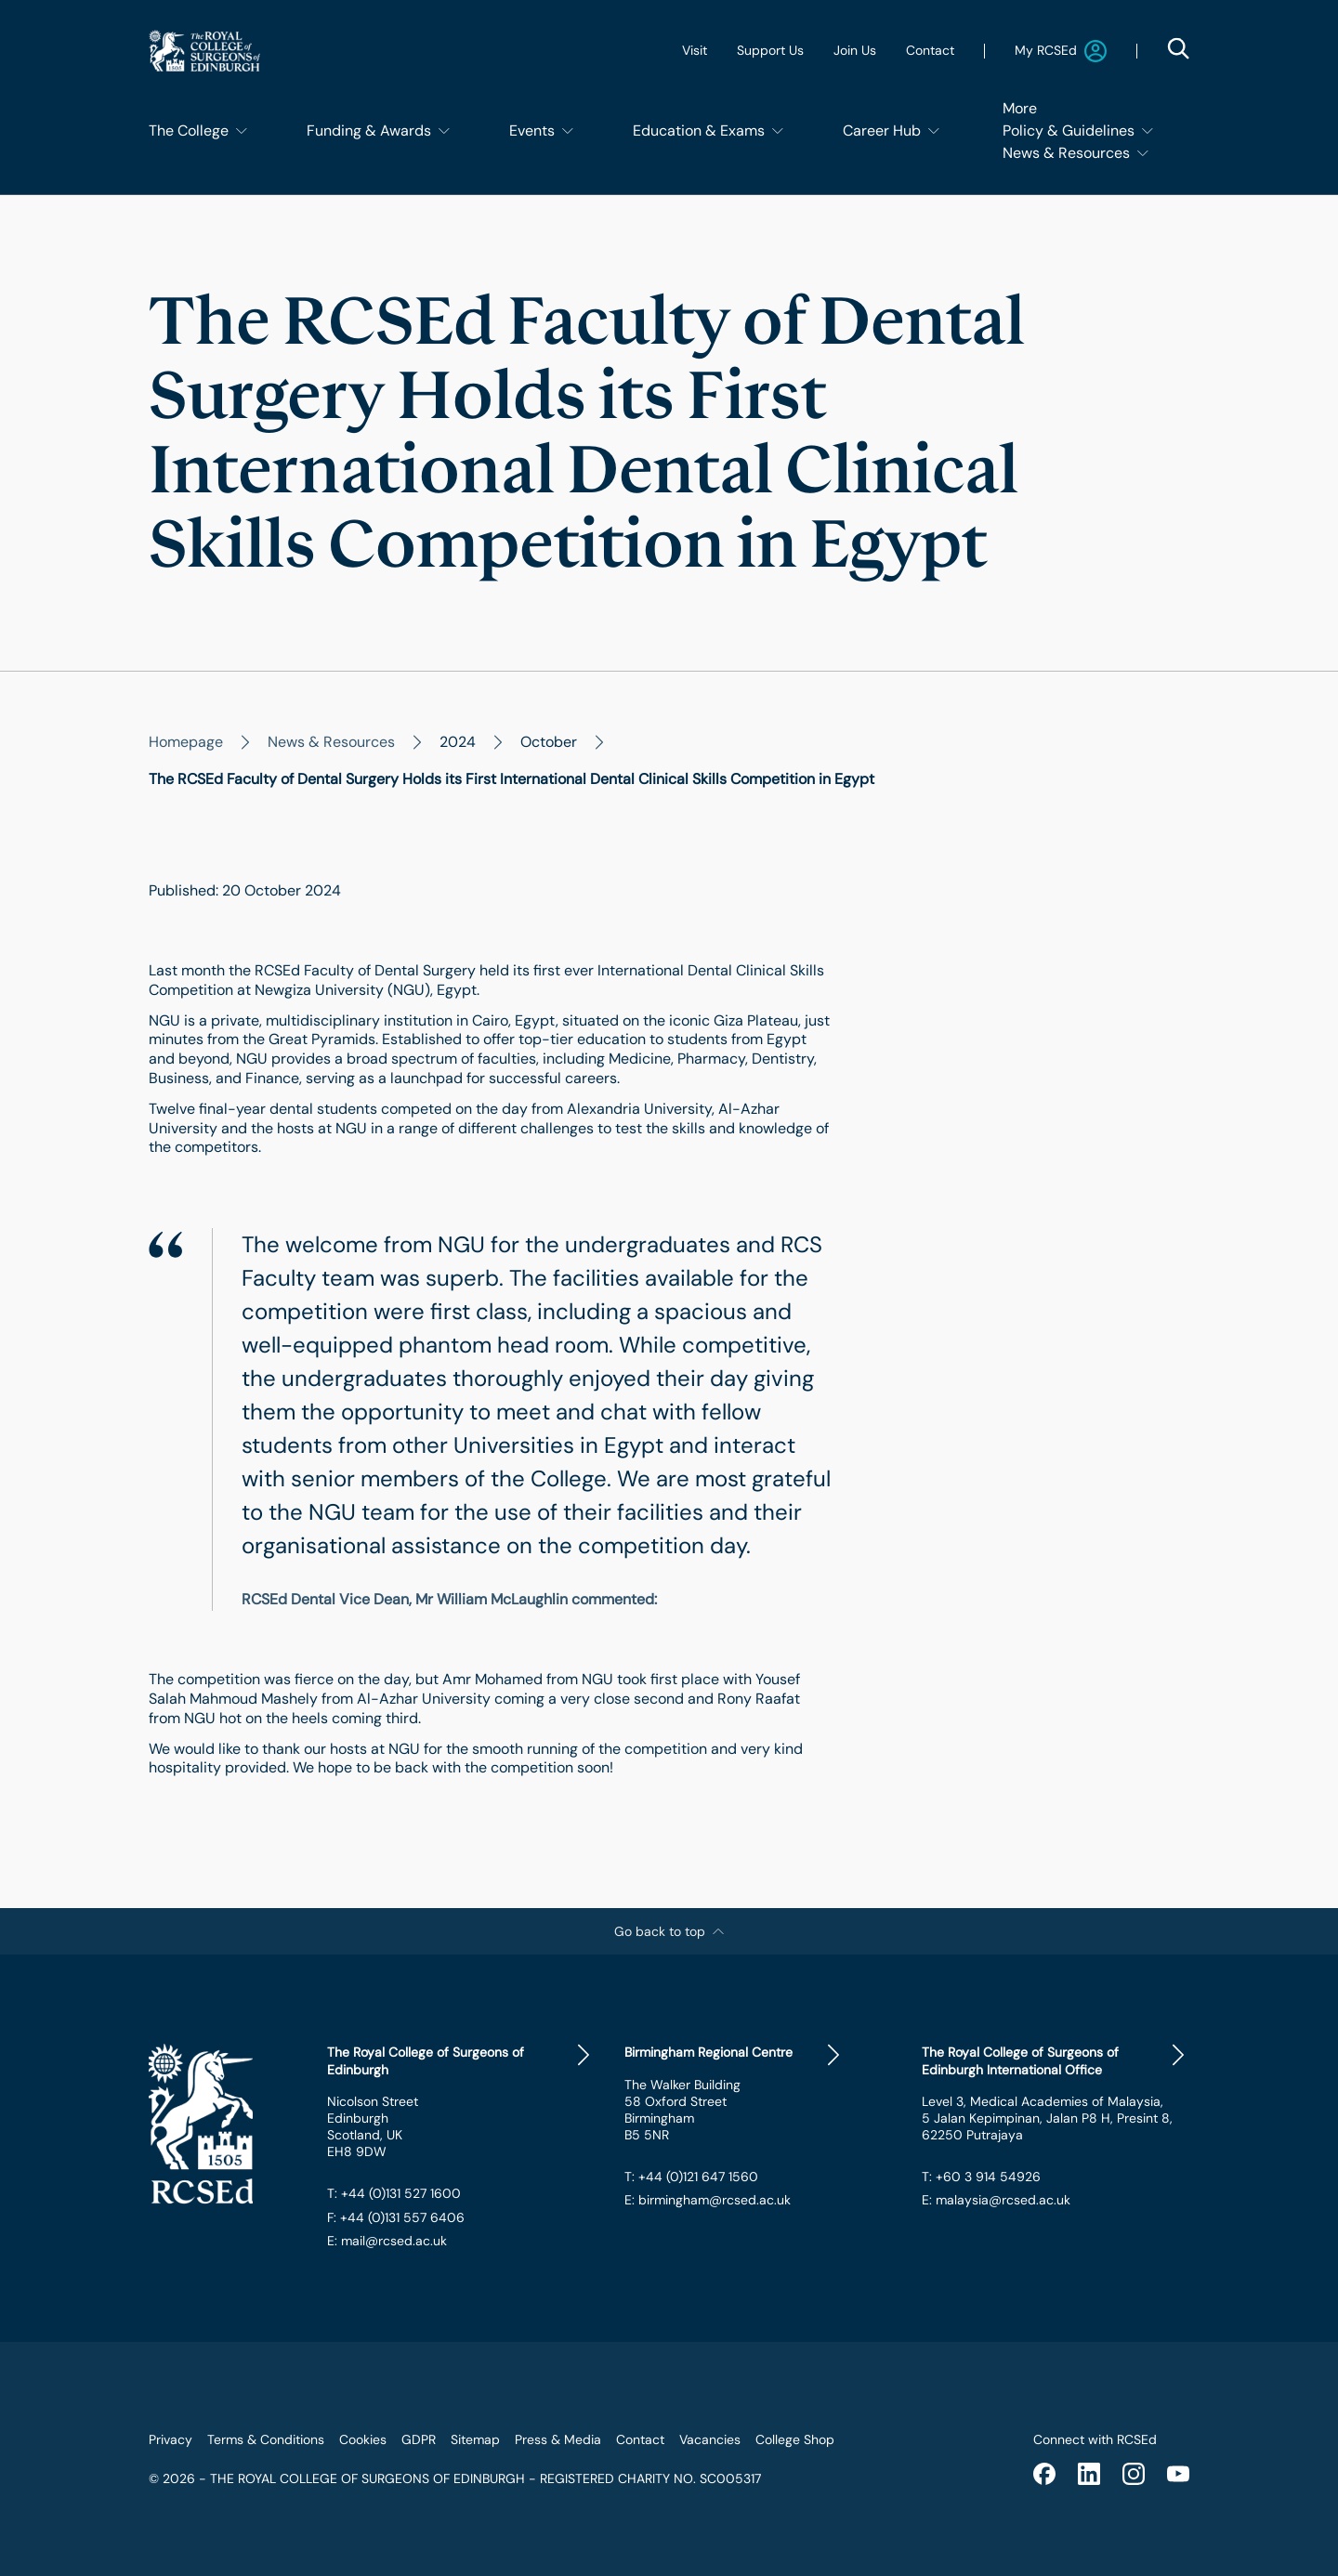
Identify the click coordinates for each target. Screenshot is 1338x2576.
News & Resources (331, 742)
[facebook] (1044, 2474)
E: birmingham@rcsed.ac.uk (707, 2199)
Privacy (170, 2439)
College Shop (794, 2439)
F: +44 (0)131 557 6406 (396, 2217)
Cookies (363, 2439)
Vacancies (710, 2439)
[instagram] (1133, 2474)
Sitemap (475, 2439)
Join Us (854, 50)
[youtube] (1178, 2474)
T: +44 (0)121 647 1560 (691, 2176)
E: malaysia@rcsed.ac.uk (996, 2199)
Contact (930, 50)
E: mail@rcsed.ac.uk (387, 2240)
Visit (694, 50)
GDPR (418, 2439)
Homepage (186, 742)
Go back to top (669, 1931)
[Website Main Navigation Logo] (204, 51)
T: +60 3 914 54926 (981, 2176)
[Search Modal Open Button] (1178, 48)
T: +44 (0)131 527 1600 (394, 2193)
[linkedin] (1089, 2474)
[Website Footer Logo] (223, 2124)
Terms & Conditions (265, 2439)
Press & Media (558, 2439)
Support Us (770, 50)
